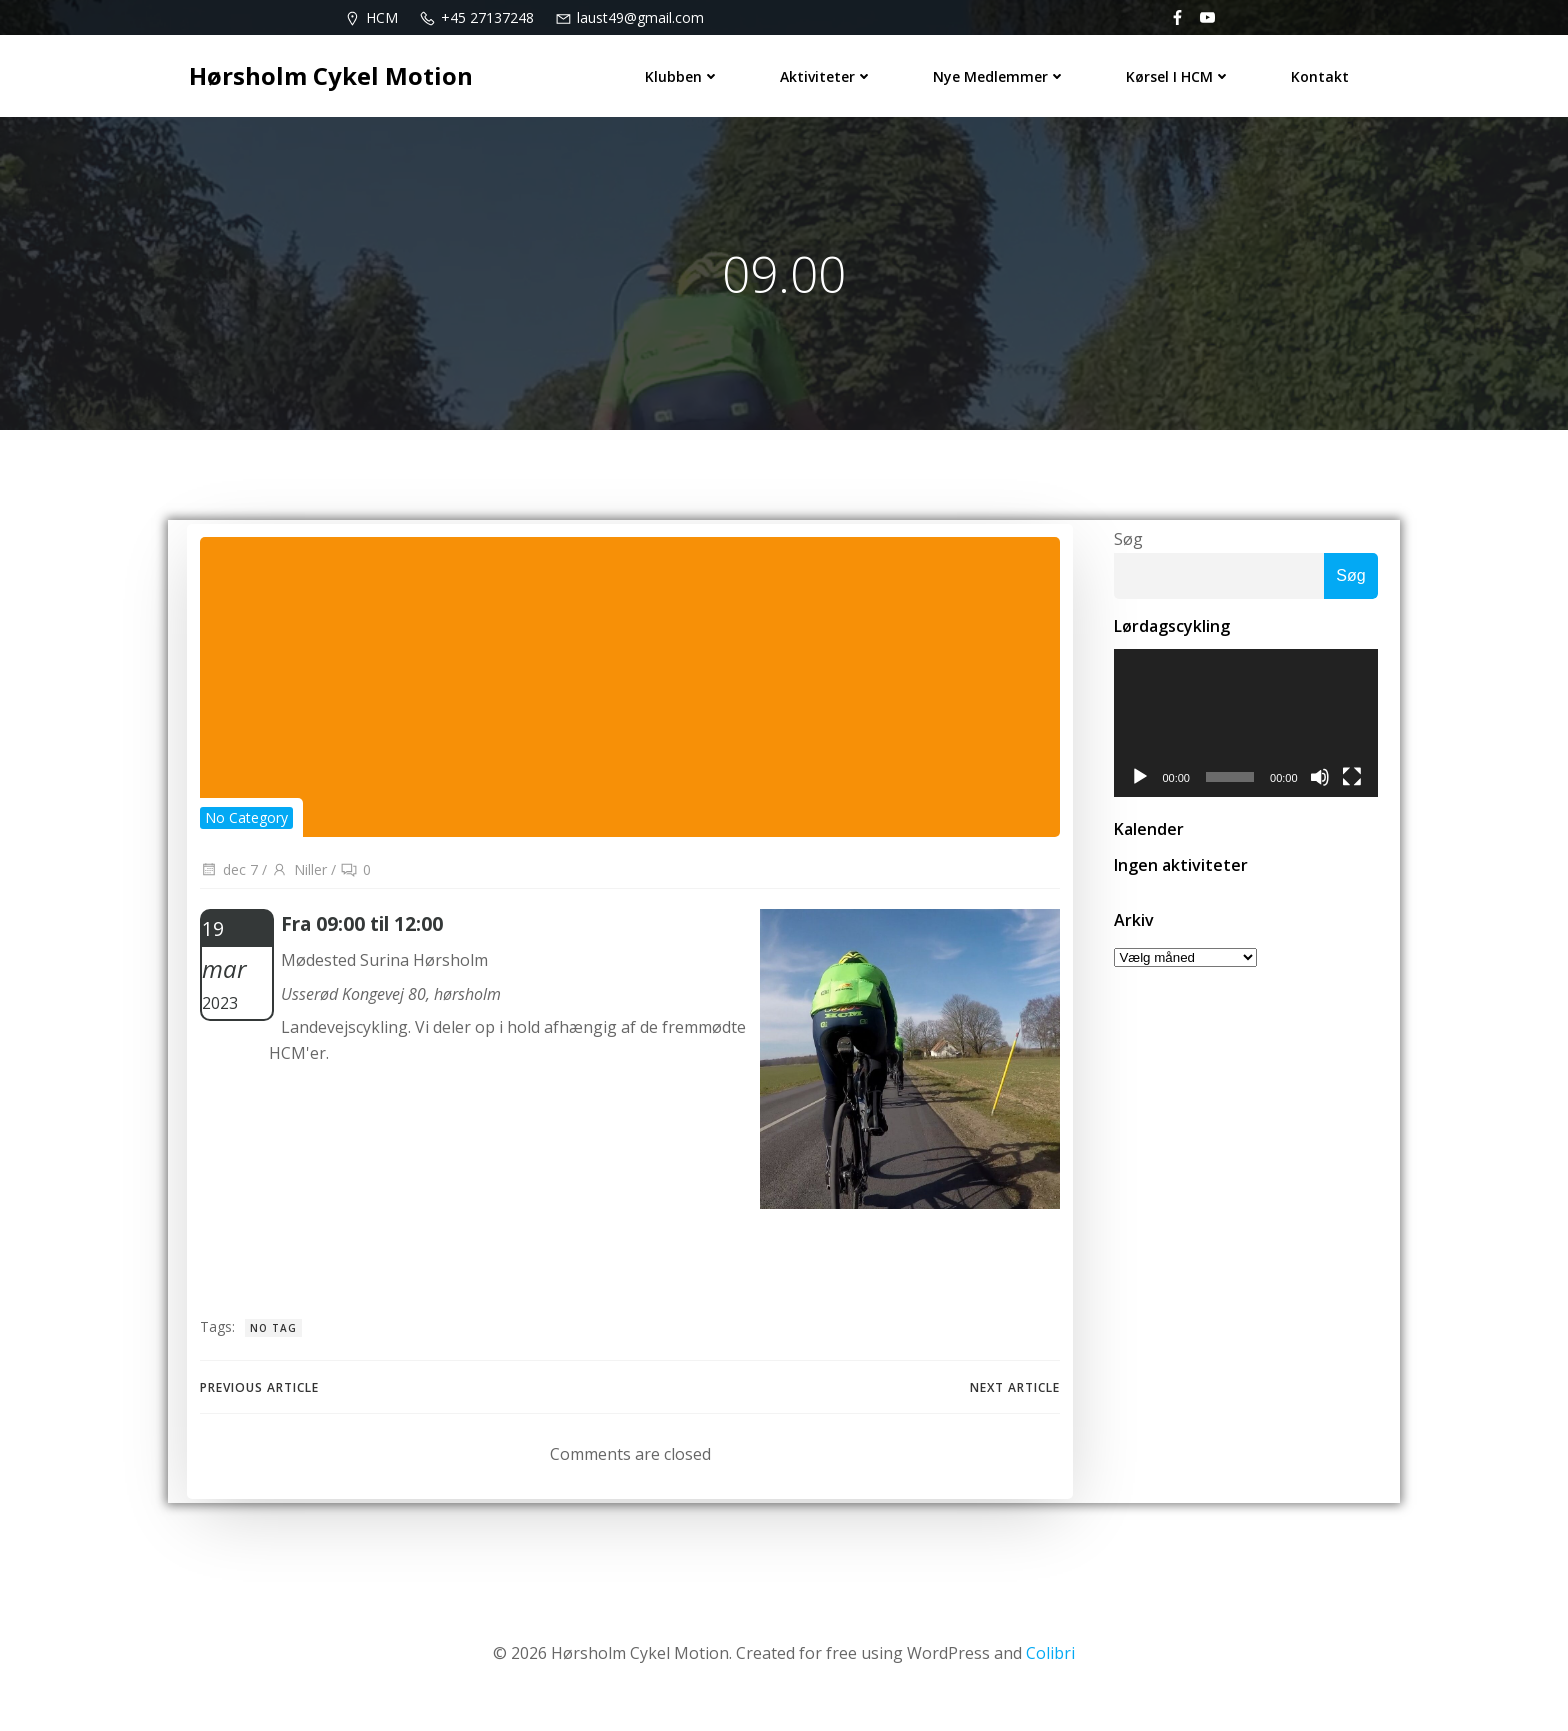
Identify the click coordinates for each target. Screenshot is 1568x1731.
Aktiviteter (832, 70)
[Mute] (1327, 795)
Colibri (1050, 1671)
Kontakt (1326, 70)
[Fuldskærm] (1359, 795)
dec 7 (227, 885)
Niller (297, 885)
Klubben (688, 70)
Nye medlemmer (1005, 70)
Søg (1121, 549)
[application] (1246, 737)
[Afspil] (1133, 795)
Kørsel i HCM (1184, 70)
